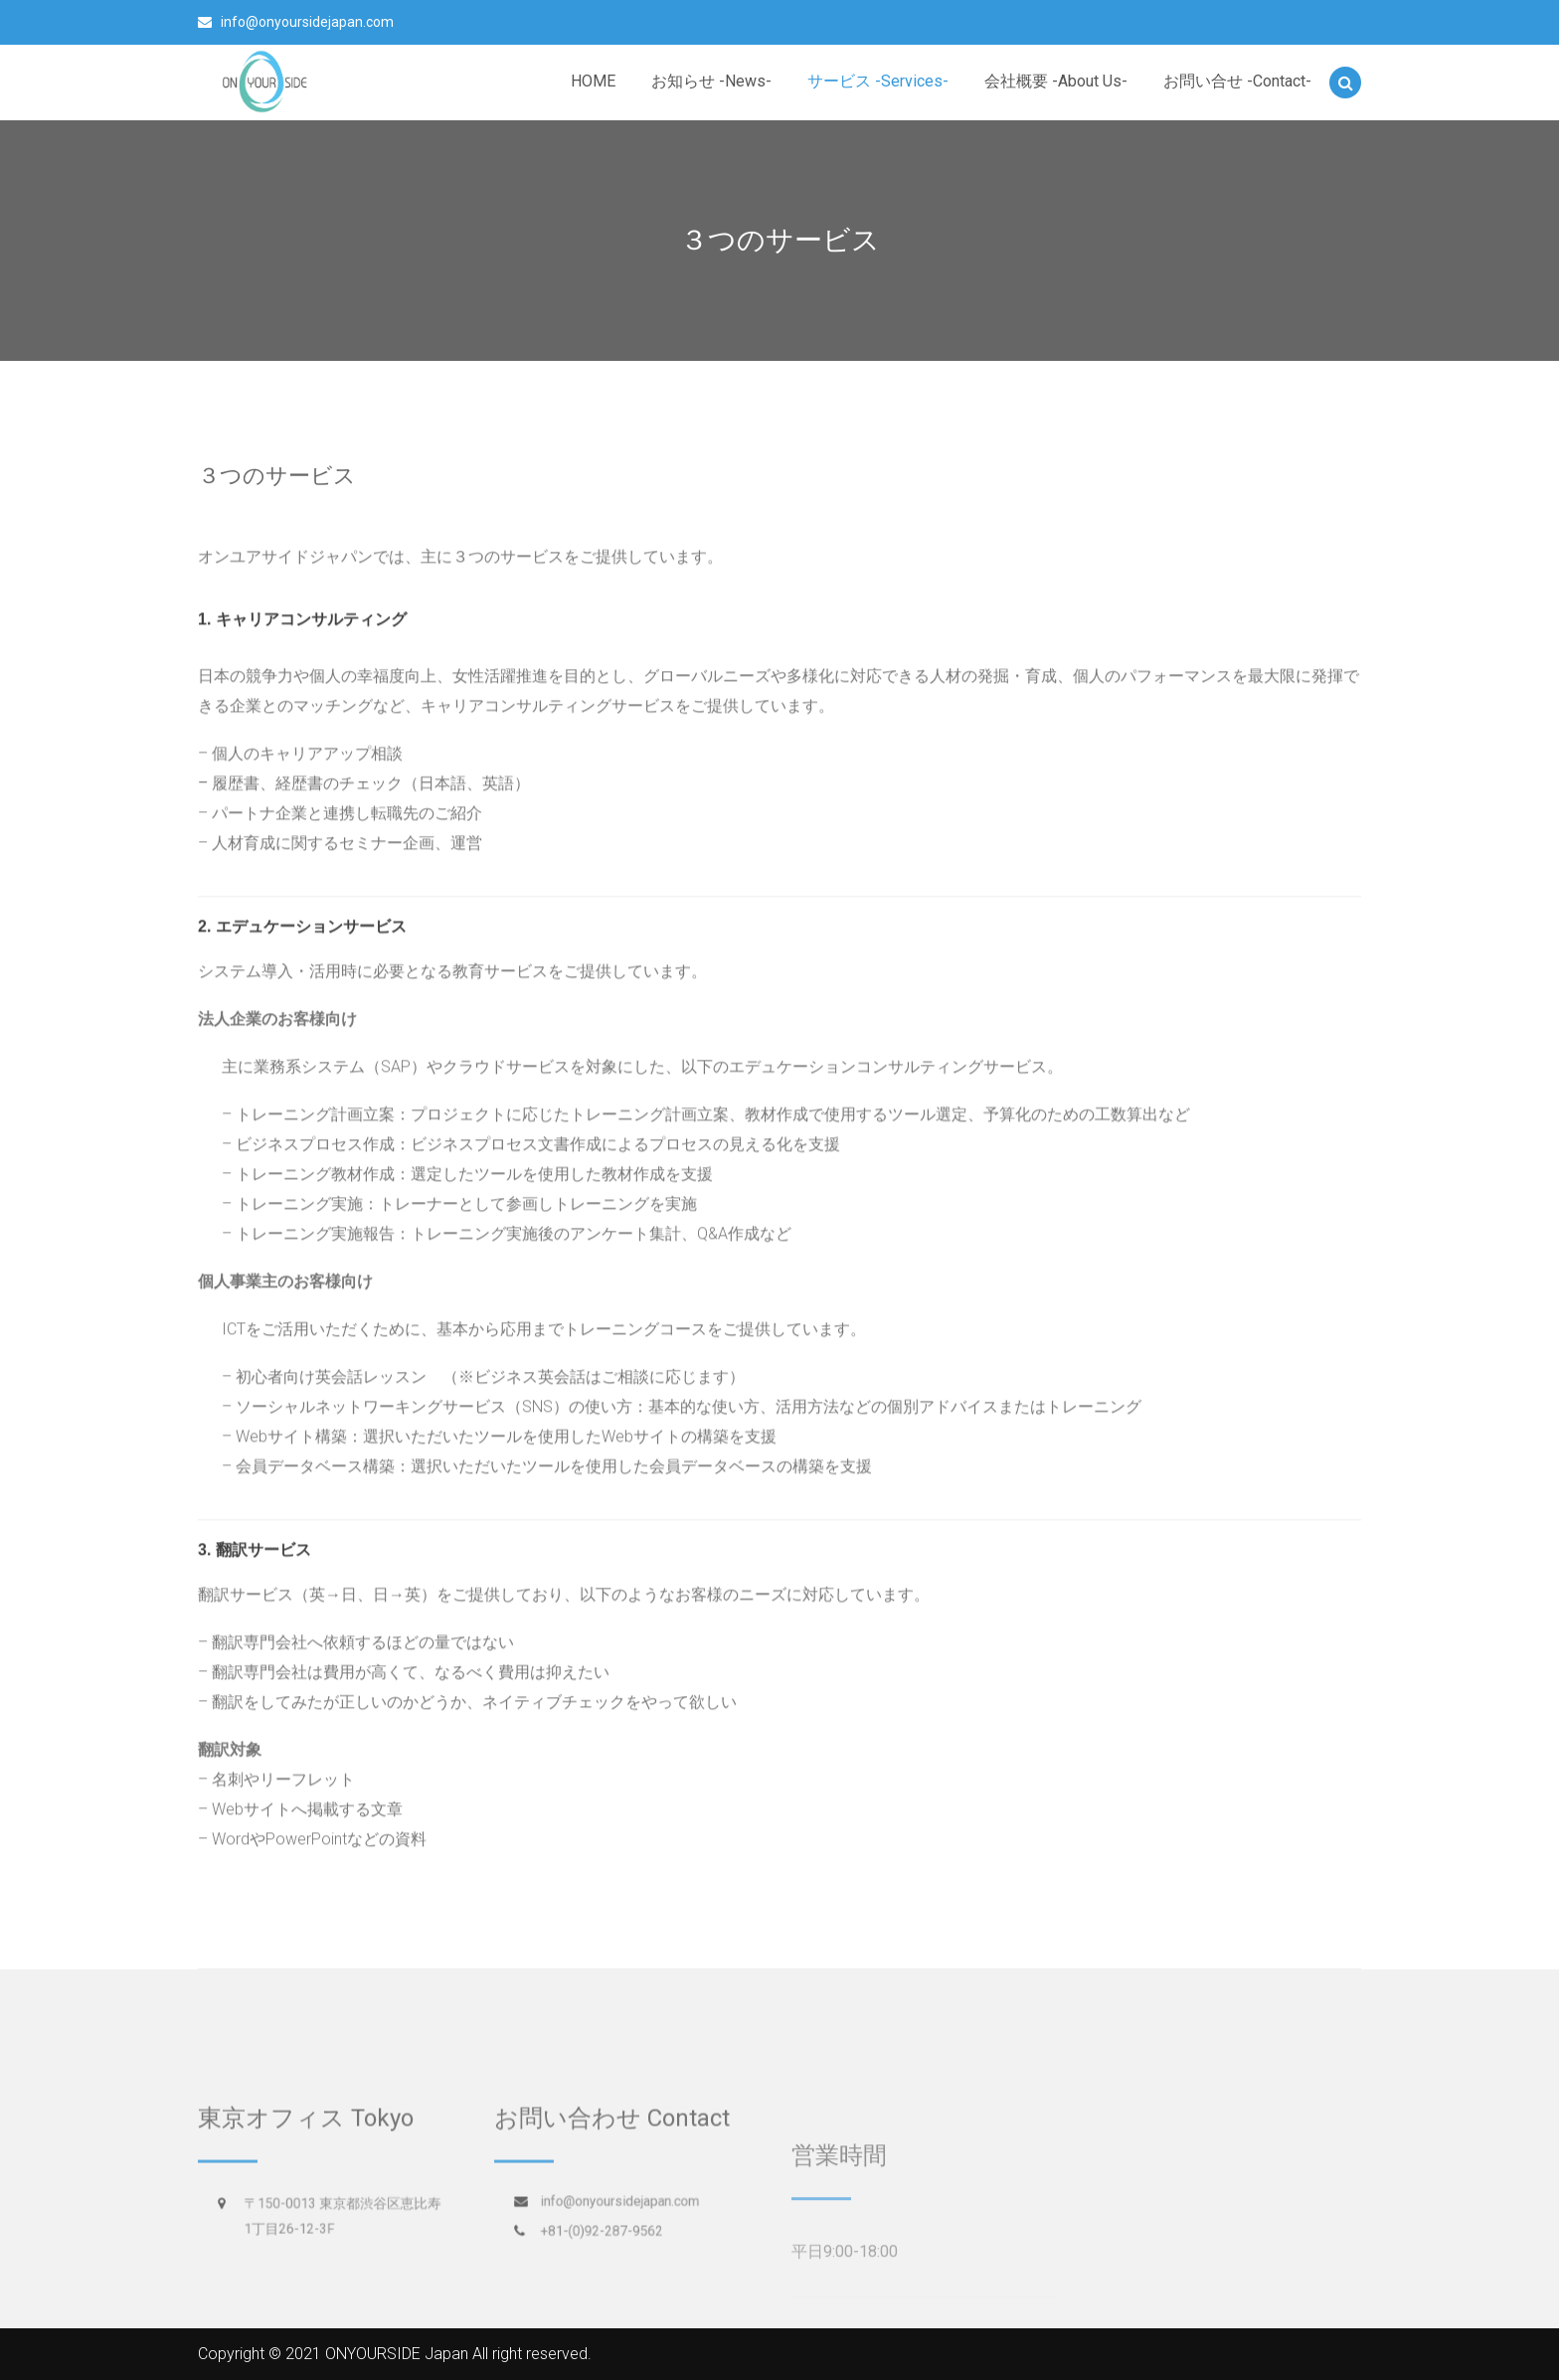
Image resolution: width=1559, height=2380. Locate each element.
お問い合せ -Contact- (1237, 81)
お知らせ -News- (711, 81)
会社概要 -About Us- (1055, 81)
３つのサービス (277, 473)
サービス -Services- (878, 81)
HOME (593, 81)
